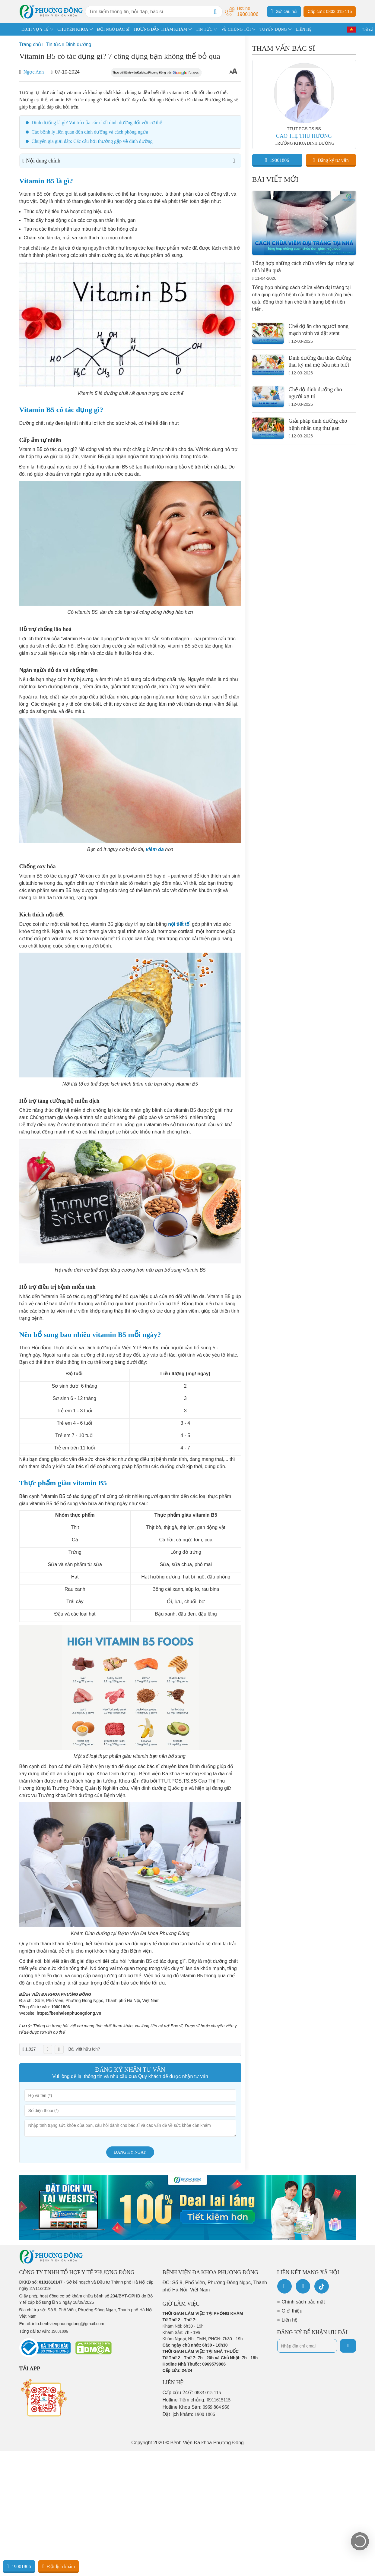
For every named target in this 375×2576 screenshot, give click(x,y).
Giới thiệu (292, 2310)
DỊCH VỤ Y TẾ (35, 29)
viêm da (155, 849)
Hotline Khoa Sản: (196, 2407)
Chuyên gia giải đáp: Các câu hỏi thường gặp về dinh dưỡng (92, 141)
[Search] (215, 12)
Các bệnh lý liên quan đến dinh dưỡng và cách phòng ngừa (90, 131)
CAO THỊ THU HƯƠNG (304, 136)
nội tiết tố (178, 924)
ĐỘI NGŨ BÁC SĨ (113, 29)
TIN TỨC (204, 29)
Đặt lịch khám (58, 2566)
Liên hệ (290, 2319)
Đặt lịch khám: (189, 2414)
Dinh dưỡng (78, 44)
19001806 (60, 2006)
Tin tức (53, 44)
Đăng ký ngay (130, 2152)
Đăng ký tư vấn (331, 160)
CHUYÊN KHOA (72, 29)
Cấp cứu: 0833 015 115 (329, 11)
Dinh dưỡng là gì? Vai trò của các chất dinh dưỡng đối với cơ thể (97, 122)
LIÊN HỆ (304, 29)
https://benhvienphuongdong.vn (69, 2013)
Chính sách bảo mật (303, 2301)
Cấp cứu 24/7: (192, 2392)
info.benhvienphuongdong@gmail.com (68, 2323)
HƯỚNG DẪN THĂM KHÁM (160, 29)
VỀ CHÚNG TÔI (236, 29)
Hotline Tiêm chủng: (197, 2399)
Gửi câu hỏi (284, 11)
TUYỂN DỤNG (273, 29)
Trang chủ (30, 44)
